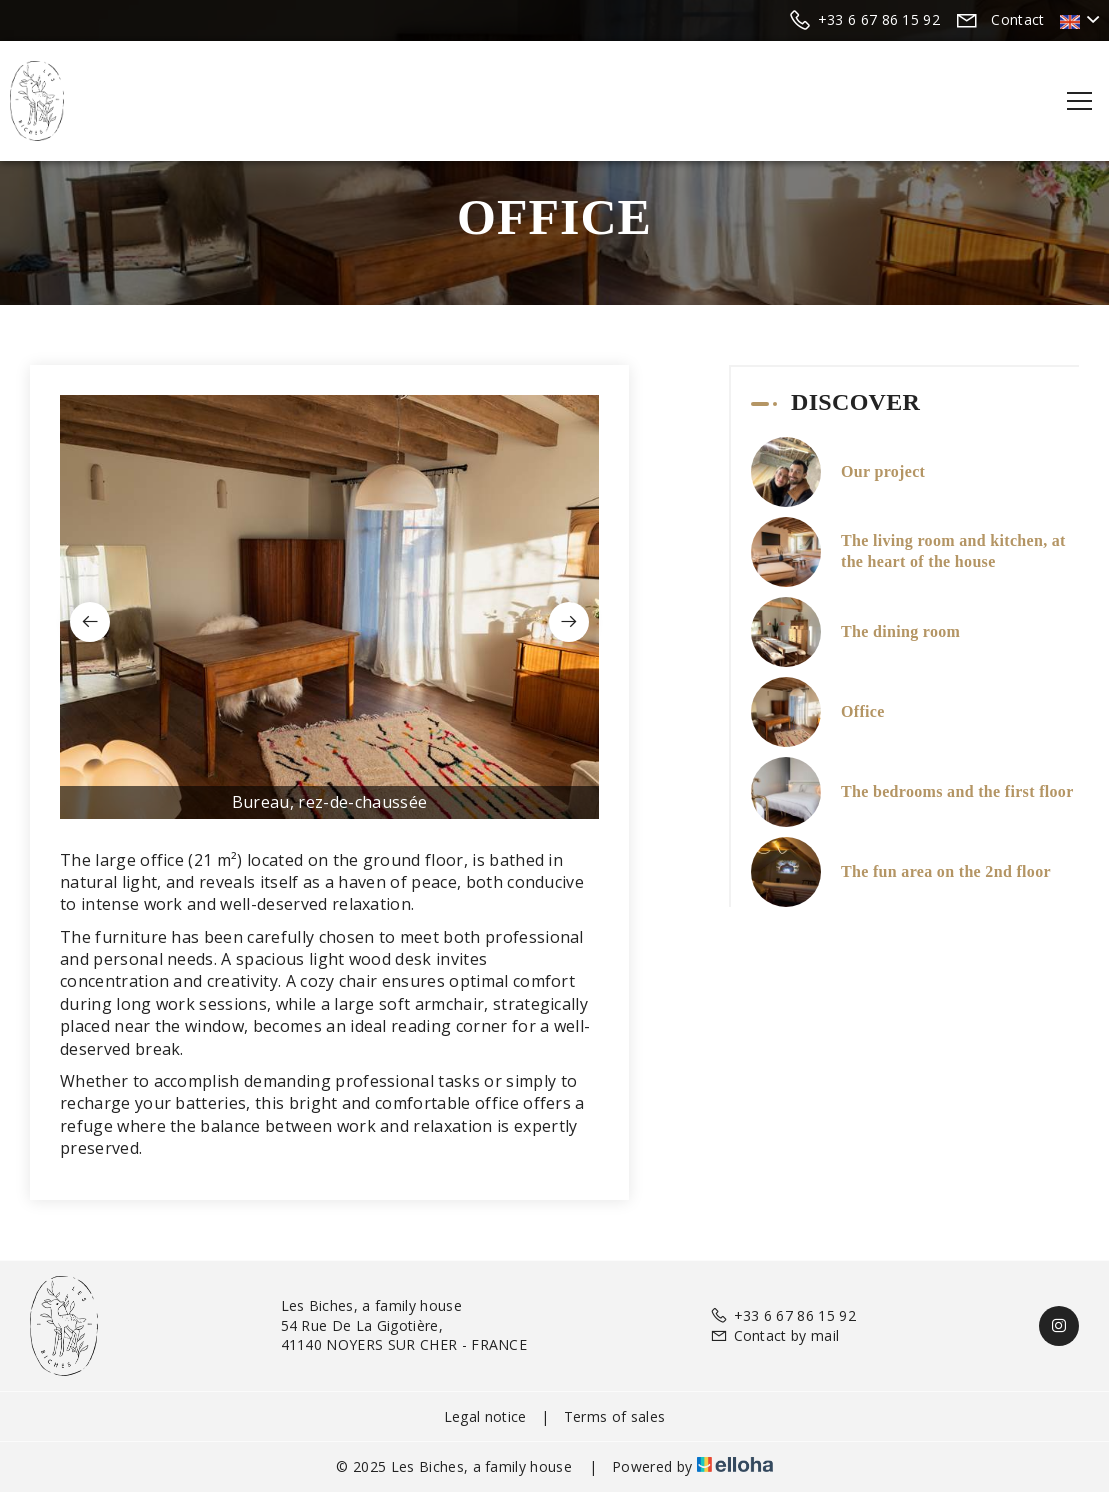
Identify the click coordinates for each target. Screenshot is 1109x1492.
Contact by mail (774, 1335)
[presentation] (90, 622)
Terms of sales (614, 1416)
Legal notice (485, 1416)
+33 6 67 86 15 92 (783, 1315)
